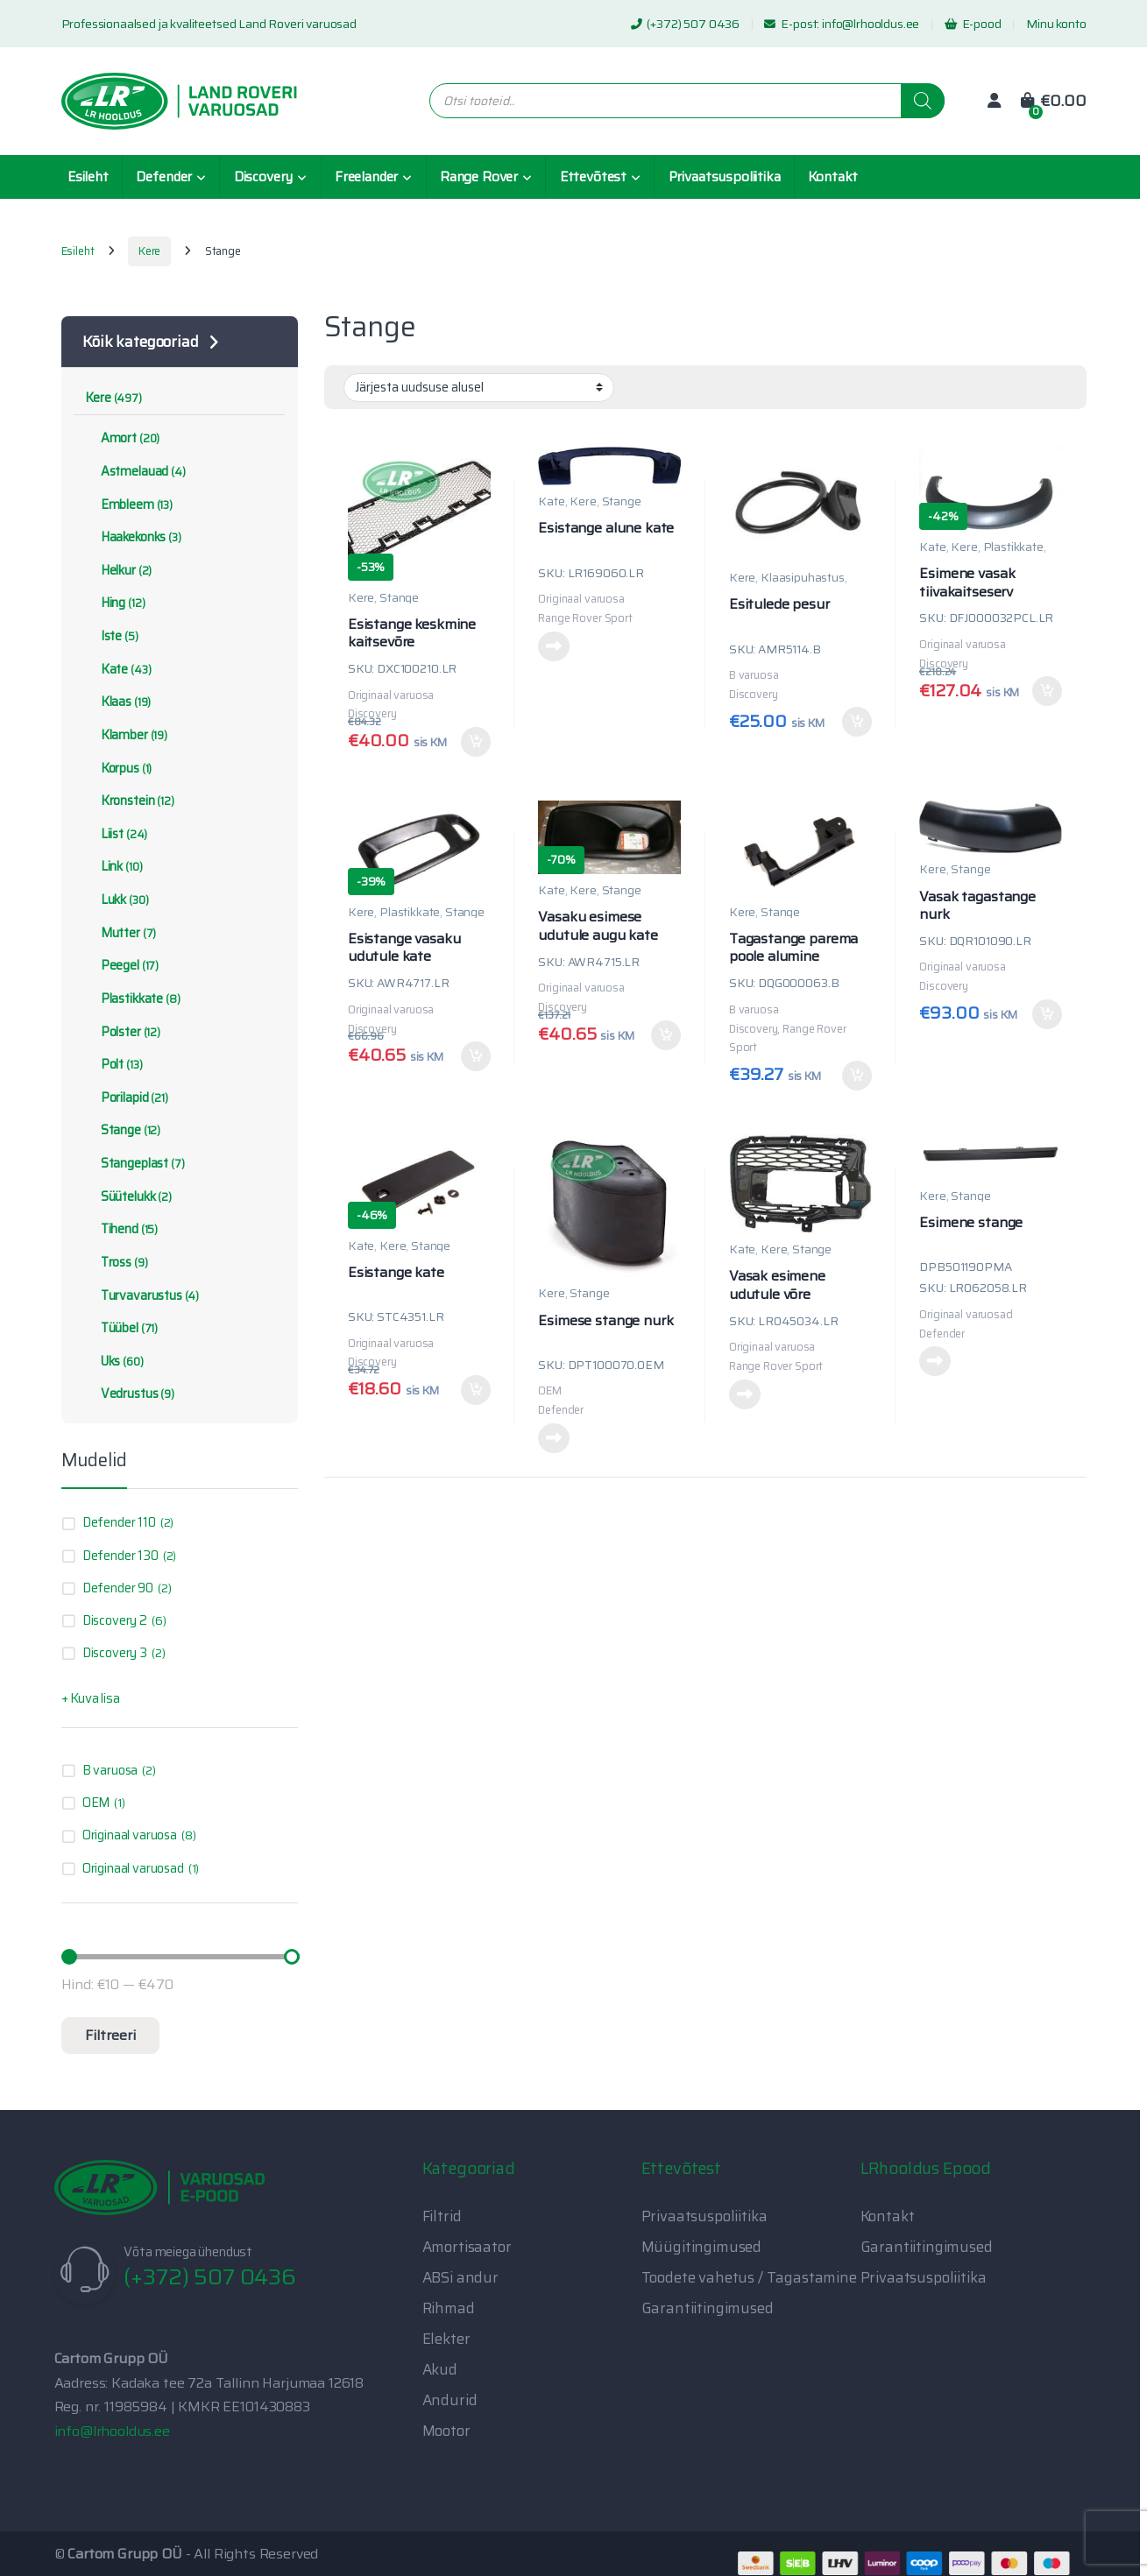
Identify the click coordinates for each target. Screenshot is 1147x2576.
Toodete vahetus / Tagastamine (749, 2277)
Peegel (122, 965)
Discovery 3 (114, 1652)
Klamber (126, 735)
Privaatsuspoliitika (725, 176)
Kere (149, 251)
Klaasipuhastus (803, 577)
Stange (399, 597)
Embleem (129, 504)
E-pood (973, 23)
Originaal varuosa (129, 1835)
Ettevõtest (593, 176)
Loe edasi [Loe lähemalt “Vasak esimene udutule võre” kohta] (745, 1394)
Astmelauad (135, 471)
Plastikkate (1013, 546)
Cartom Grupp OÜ (124, 2554)
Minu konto (1056, 23)
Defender (164, 176)
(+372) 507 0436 (685, 23)
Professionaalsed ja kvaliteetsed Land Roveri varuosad (209, 23)
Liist (116, 833)
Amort (122, 438)
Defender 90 (117, 1588)
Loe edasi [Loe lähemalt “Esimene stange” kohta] (935, 1361)
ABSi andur (460, 2277)
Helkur (118, 570)
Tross (116, 1262)
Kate (551, 501)
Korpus (118, 768)
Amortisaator (467, 2246)
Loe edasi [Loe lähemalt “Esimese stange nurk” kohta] (554, 1438)
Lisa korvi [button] (476, 742)
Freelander (366, 176)
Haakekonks (133, 537)
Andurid (450, 2400)
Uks (114, 1361)
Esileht (88, 176)
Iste (111, 636)
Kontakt (833, 176)
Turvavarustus (142, 1295)
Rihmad (448, 2308)
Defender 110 (119, 1522)
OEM (96, 1802)
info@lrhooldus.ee (870, 23)
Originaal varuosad (133, 1868)
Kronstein (129, 800)
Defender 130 (120, 1555)
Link (113, 866)
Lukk (116, 899)
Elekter (446, 2338)
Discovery (264, 176)
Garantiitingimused (707, 2308)
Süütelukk (128, 1196)
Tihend (121, 1229)
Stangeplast (134, 1163)
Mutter (120, 932)
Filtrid (442, 2216)
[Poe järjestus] (478, 387)
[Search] (923, 100)
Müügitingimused (701, 2246)
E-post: (793, 23)
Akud (439, 2369)
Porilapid (126, 1097)
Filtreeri (110, 2035)
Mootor (446, 2430)
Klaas (118, 701)
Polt (113, 1064)
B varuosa (110, 1770)
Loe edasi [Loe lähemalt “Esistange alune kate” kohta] (554, 646)
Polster (122, 1031)
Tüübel (121, 1327)
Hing (115, 602)
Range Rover (479, 176)
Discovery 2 (114, 1620)
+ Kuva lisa (90, 1698)
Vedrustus (129, 1393)
